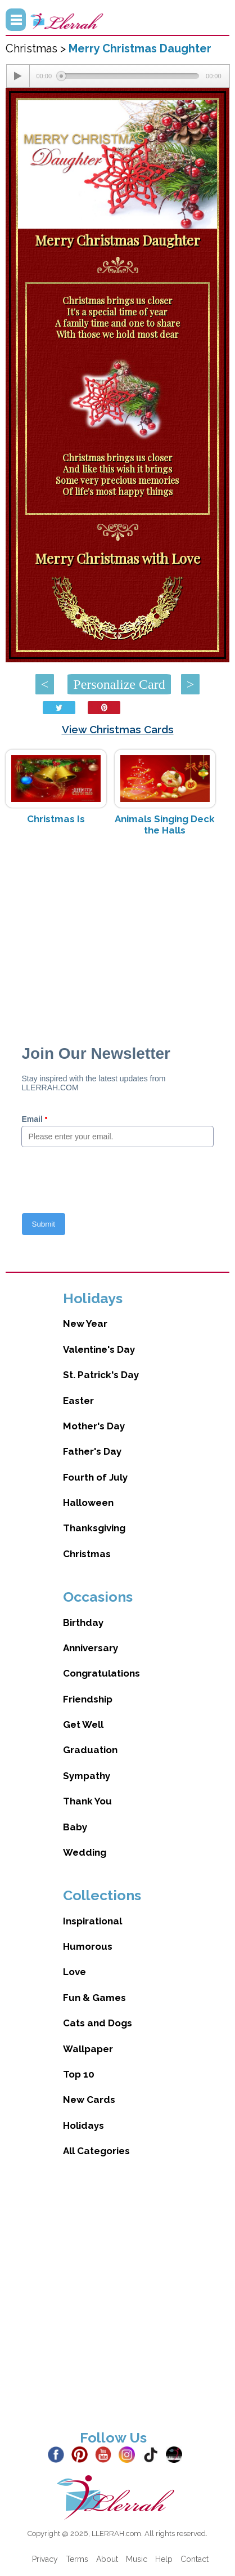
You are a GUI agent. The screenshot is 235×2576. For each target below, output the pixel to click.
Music (136, 2559)
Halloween (88, 1502)
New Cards (89, 2099)
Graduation (90, 1749)
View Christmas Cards (118, 729)
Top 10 (78, 2074)
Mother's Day (94, 1426)
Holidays (83, 2125)
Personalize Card (119, 684)
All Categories (96, 2150)
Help (164, 2559)
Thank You (87, 1801)
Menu (16, 19)
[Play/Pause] (18, 76)
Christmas (87, 1553)
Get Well (83, 1724)
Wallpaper (88, 2048)
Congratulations (101, 1673)
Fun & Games (94, 1997)
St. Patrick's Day (101, 1374)
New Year (85, 1323)
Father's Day (92, 1451)
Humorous (87, 1946)
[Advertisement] (117, 934)
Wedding (84, 1852)
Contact (194, 2559)
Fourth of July (95, 1477)
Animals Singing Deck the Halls (165, 824)
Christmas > (37, 48)
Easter (78, 1400)
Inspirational (92, 1921)
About (107, 2559)
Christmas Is (56, 819)
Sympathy (86, 1775)
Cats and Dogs (97, 2023)
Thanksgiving (94, 1528)
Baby (75, 1827)
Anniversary (90, 1648)
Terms (77, 2559)
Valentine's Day (99, 1349)
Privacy (45, 2559)
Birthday (83, 1622)
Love (74, 1971)
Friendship (87, 1699)
